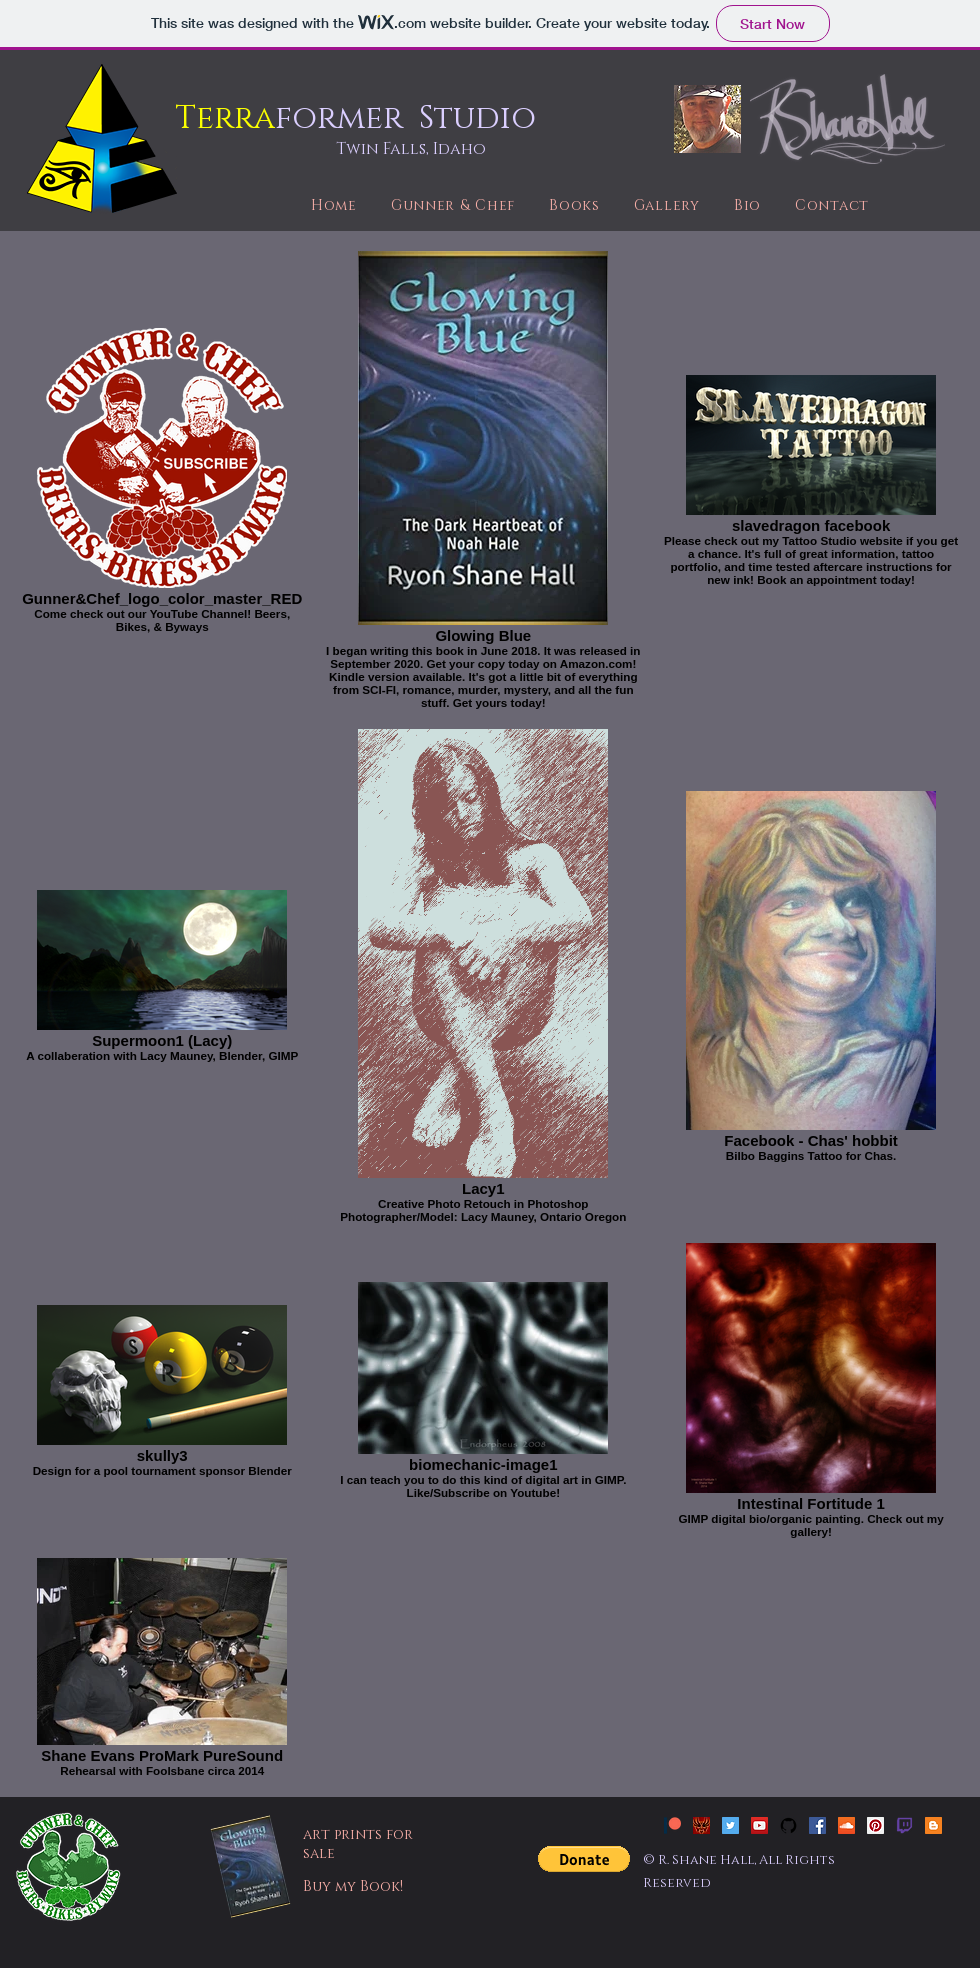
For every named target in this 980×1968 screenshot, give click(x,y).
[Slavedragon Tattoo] (701, 1825)
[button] (584, 1859)
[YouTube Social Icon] (759, 1825)
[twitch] (904, 1825)
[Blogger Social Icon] (933, 1825)
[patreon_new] (672, 1825)
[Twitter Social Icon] (730, 1825)
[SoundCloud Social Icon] (846, 1825)
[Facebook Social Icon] (817, 1825)
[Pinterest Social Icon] (875, 1825)
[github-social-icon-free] (788, 1825)
